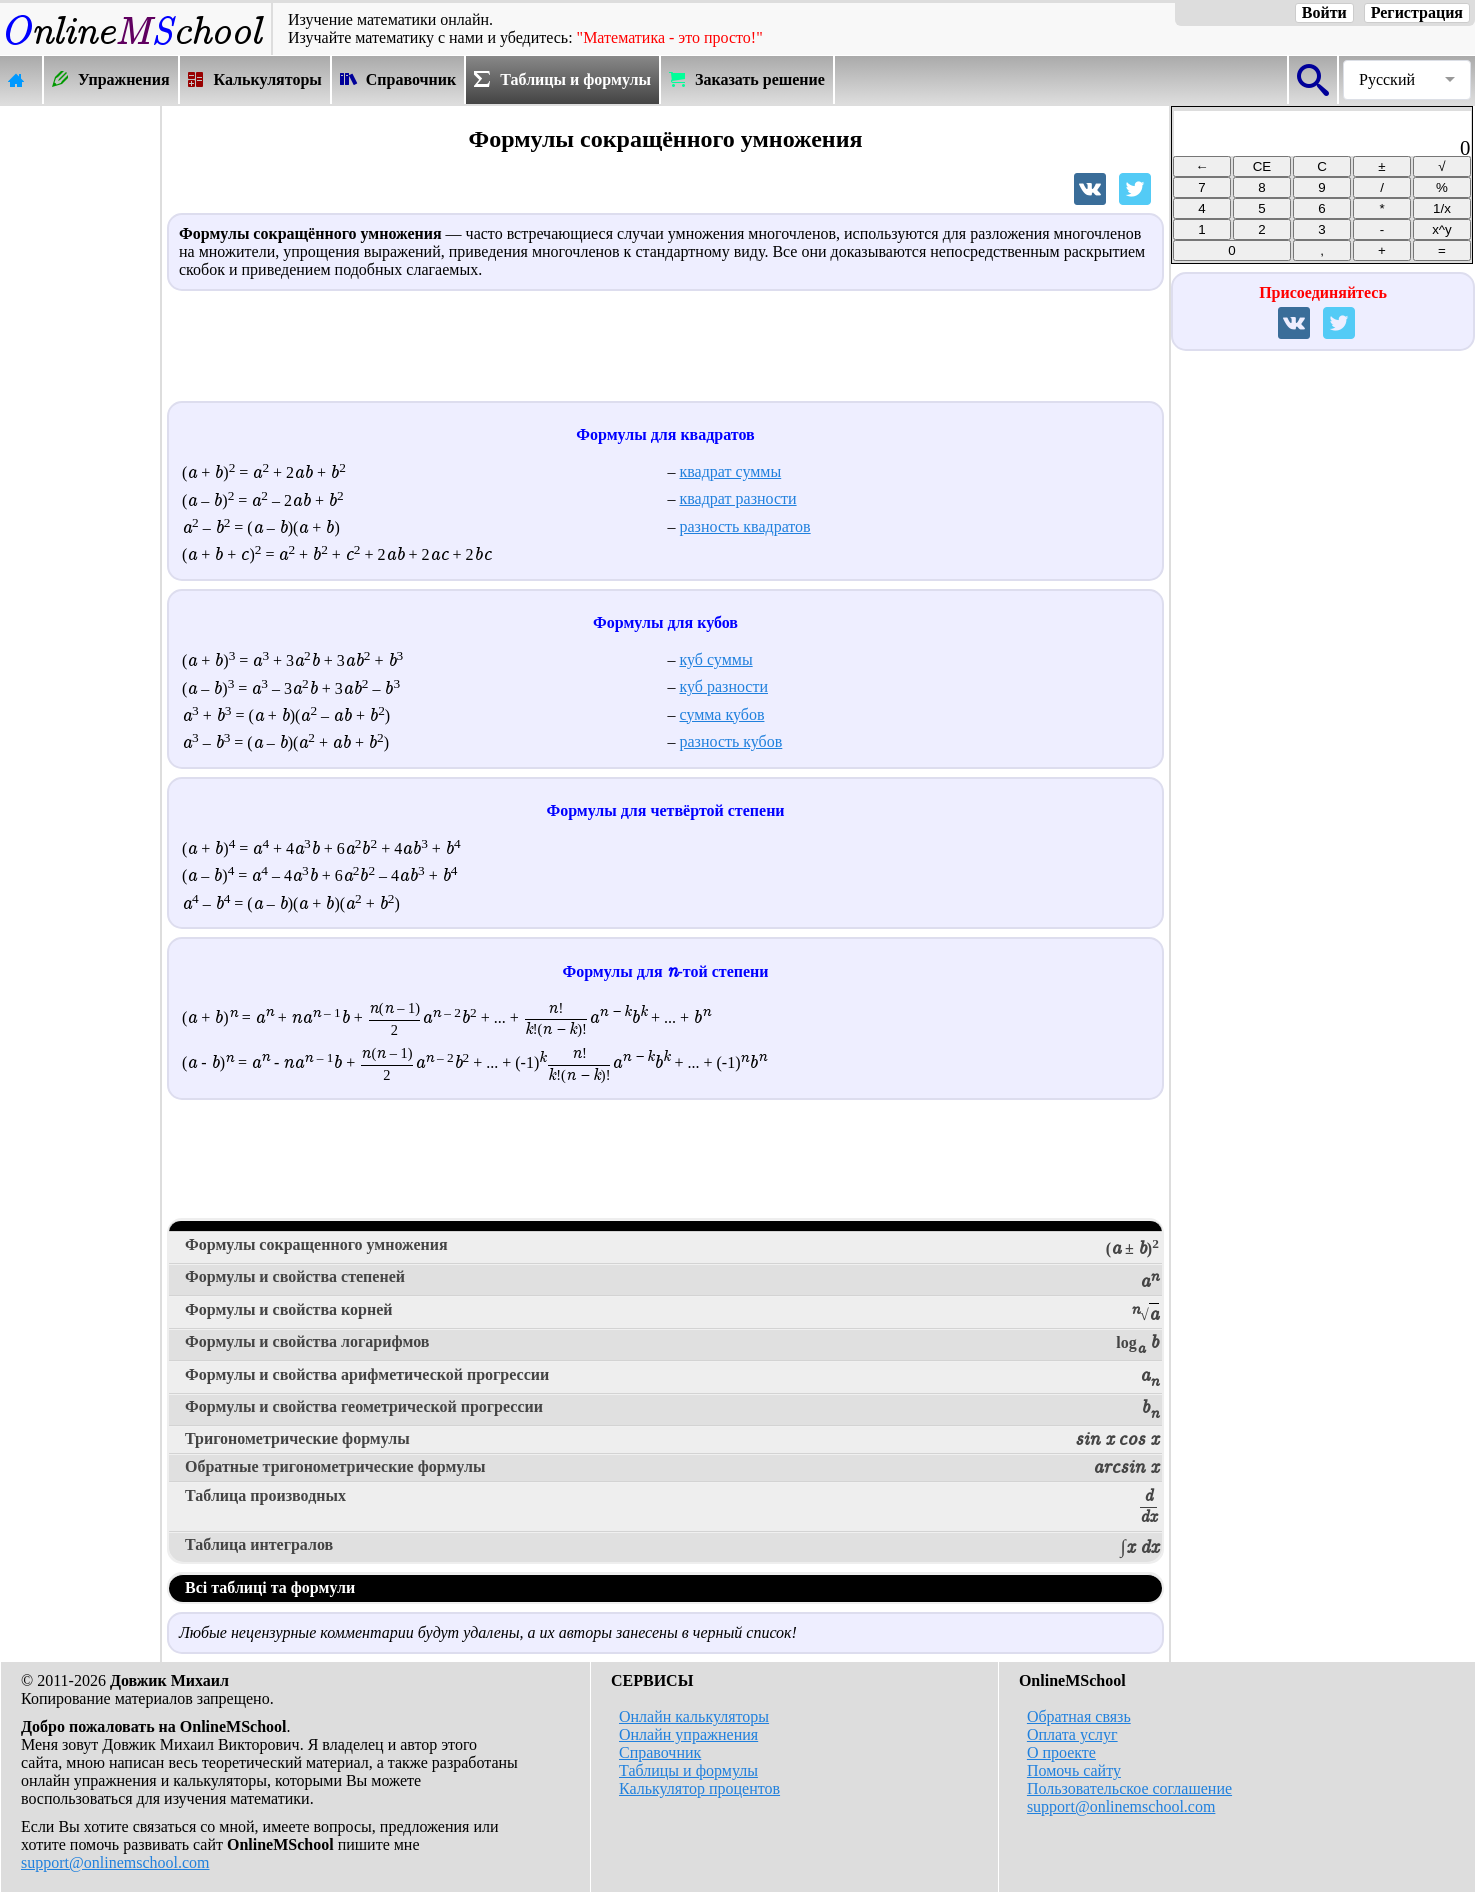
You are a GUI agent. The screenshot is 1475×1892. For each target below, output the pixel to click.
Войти (1324, 12)
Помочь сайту (1074, 1770)
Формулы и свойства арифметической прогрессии (672, 1378)
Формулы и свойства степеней (672, 1280)
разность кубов (731, 741)
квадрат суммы (731, 471)
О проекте (1061, 1752)
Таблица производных (672, 1507)
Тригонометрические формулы (672, 1440)
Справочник (660, 1752)
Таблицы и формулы (688, 1770)
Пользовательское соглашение (1129, 1788)
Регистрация (1417, 12)
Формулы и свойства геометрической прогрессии (672, 1410)
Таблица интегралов (672, 1547)
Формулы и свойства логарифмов (672, 1345)
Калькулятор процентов (699, 1788)
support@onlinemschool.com (115, 1862)
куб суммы (716, 659)
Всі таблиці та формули (270, 1587)
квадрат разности (738, 498)
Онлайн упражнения (688, 1734)
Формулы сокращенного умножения (672, 1247)
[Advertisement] (80, 407)
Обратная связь (1079, 1716)
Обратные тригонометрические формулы (672, 1468)
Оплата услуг (1072, 1734)
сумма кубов (722, 714)
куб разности (724, 686)
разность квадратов (745, 526)
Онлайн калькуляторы (694, 1716)
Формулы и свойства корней (672, 1313)
